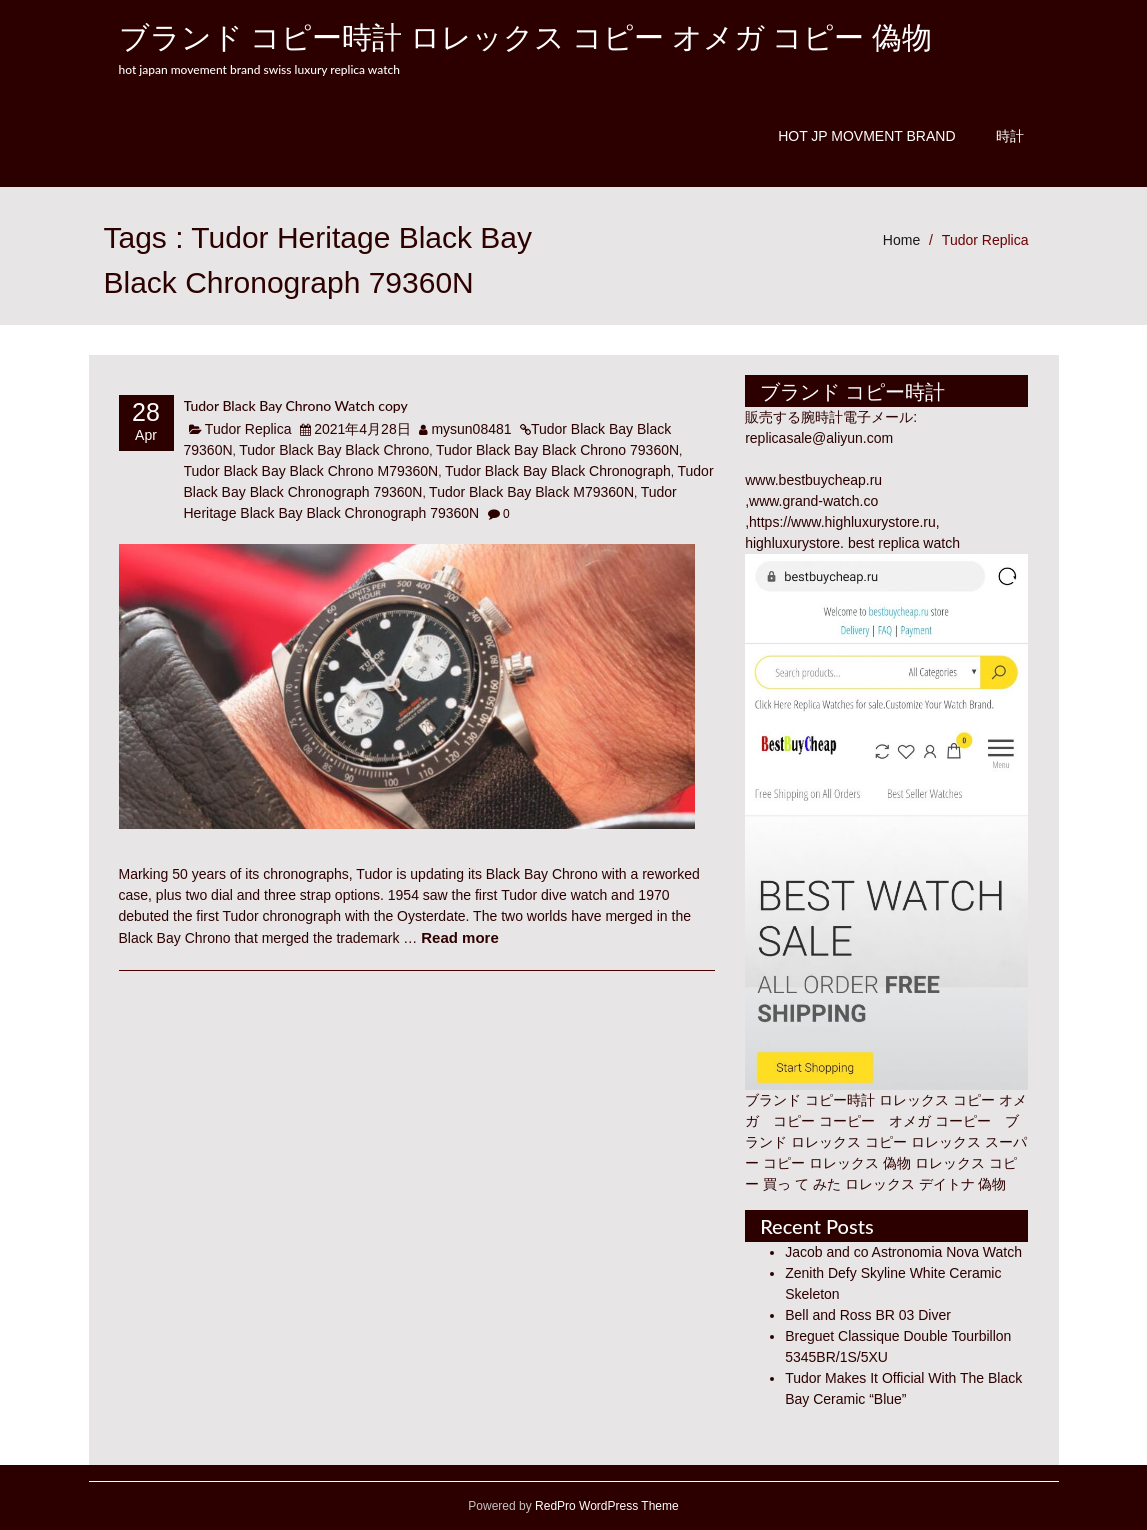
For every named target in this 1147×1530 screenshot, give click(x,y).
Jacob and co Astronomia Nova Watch (903, 1252)
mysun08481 (471, 429)
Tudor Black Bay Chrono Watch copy (296, 405)
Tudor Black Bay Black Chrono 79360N (557, 450)
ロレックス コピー (849, 1142)
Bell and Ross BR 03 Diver (868, 1315)
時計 (1010, 136)
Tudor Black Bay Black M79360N (531, 492)
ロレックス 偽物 (860, 1163)
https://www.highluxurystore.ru (842, 522)
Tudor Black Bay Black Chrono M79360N (311, 471)
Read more (460, 937)
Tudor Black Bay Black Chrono (334, 450)
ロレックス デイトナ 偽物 (926, 1184)
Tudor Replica (985, 240)
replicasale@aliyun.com (819, 438)
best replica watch (904, 543)
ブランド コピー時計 (810, 1100)
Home (901, 240)
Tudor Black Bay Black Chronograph (558, 471)
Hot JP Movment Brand (866, 136)
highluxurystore (792, 543)
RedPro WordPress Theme (605, 1506)
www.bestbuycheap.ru (813, 480)
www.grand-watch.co (813, 501)
